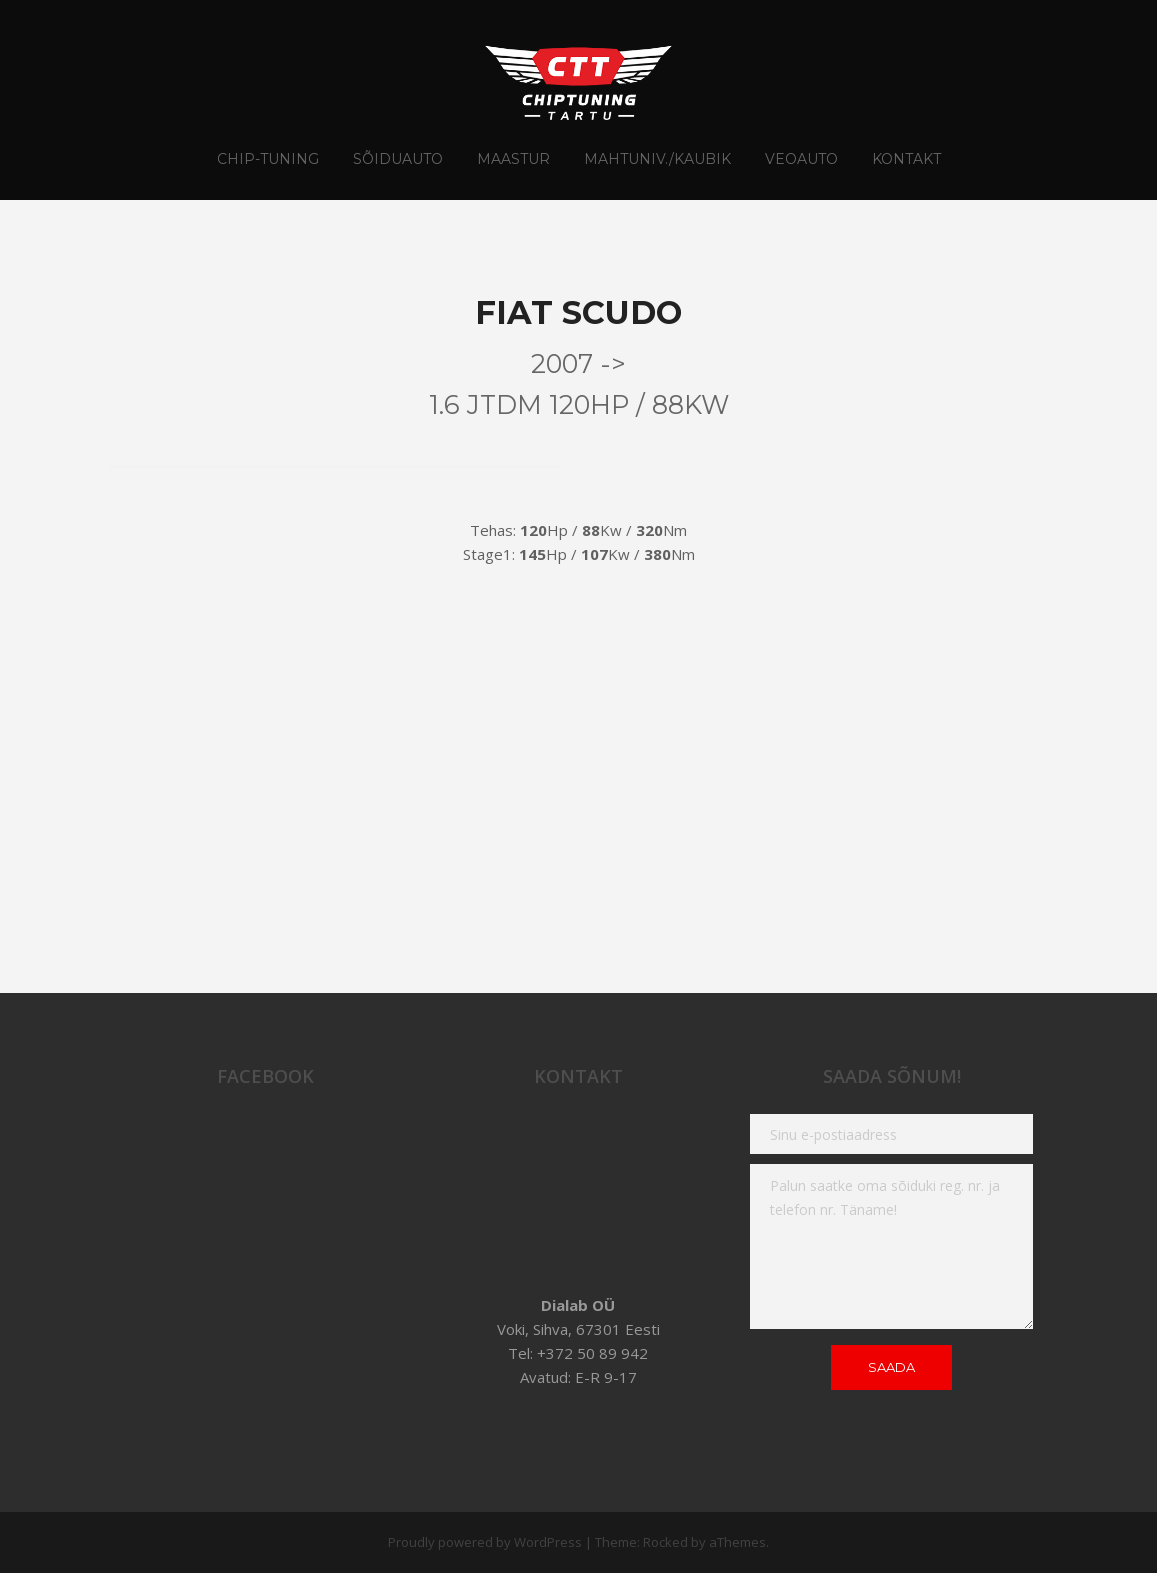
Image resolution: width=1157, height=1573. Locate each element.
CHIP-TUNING (268, 159)
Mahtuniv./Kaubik (657, 159)
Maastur (513, 159)
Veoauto (801, 159)
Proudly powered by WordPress (485, 1542)
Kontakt (906, 159)
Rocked (665, 1542)
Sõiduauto (398, 159)
